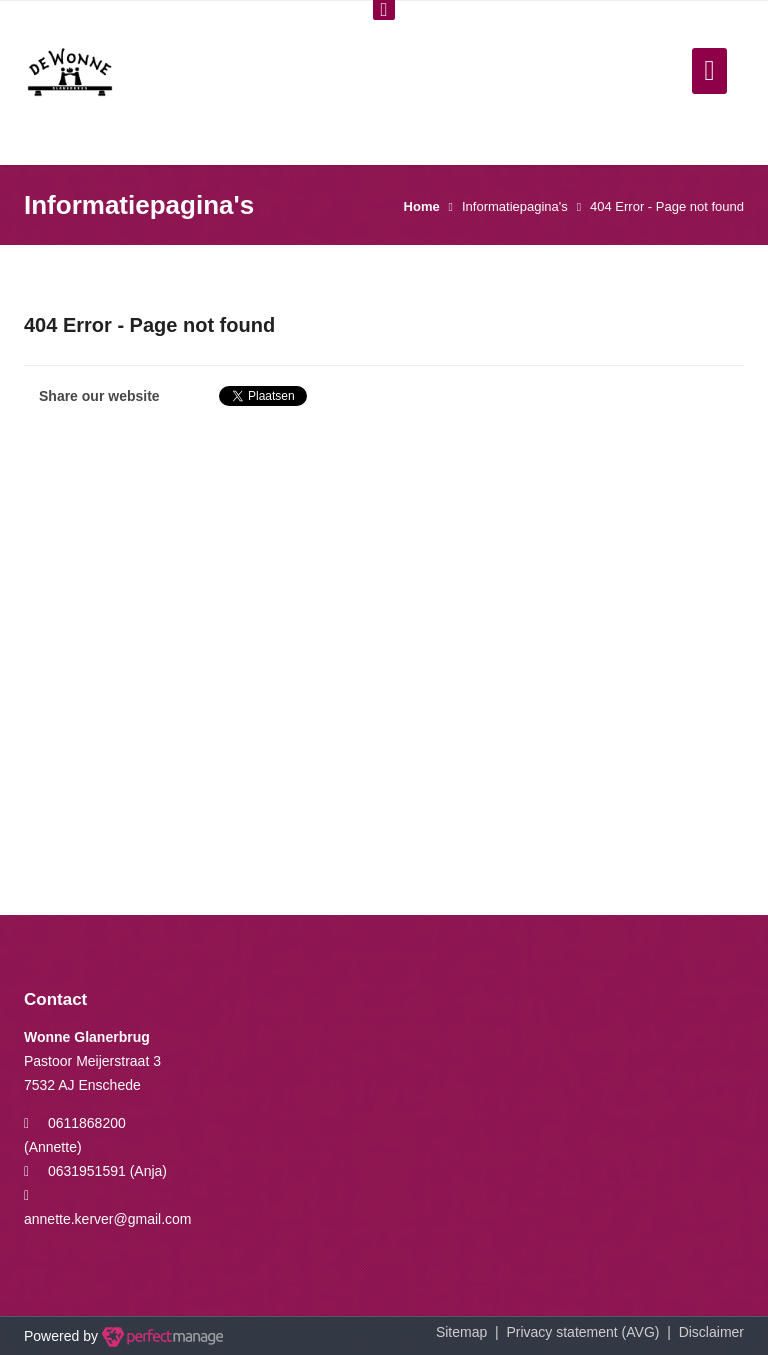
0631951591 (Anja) (107, 1171)
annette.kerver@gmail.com (108, 1219)
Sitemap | (471, 1332)
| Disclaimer (701, 1332)
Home (422, 206)
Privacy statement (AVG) (582, 1332)
